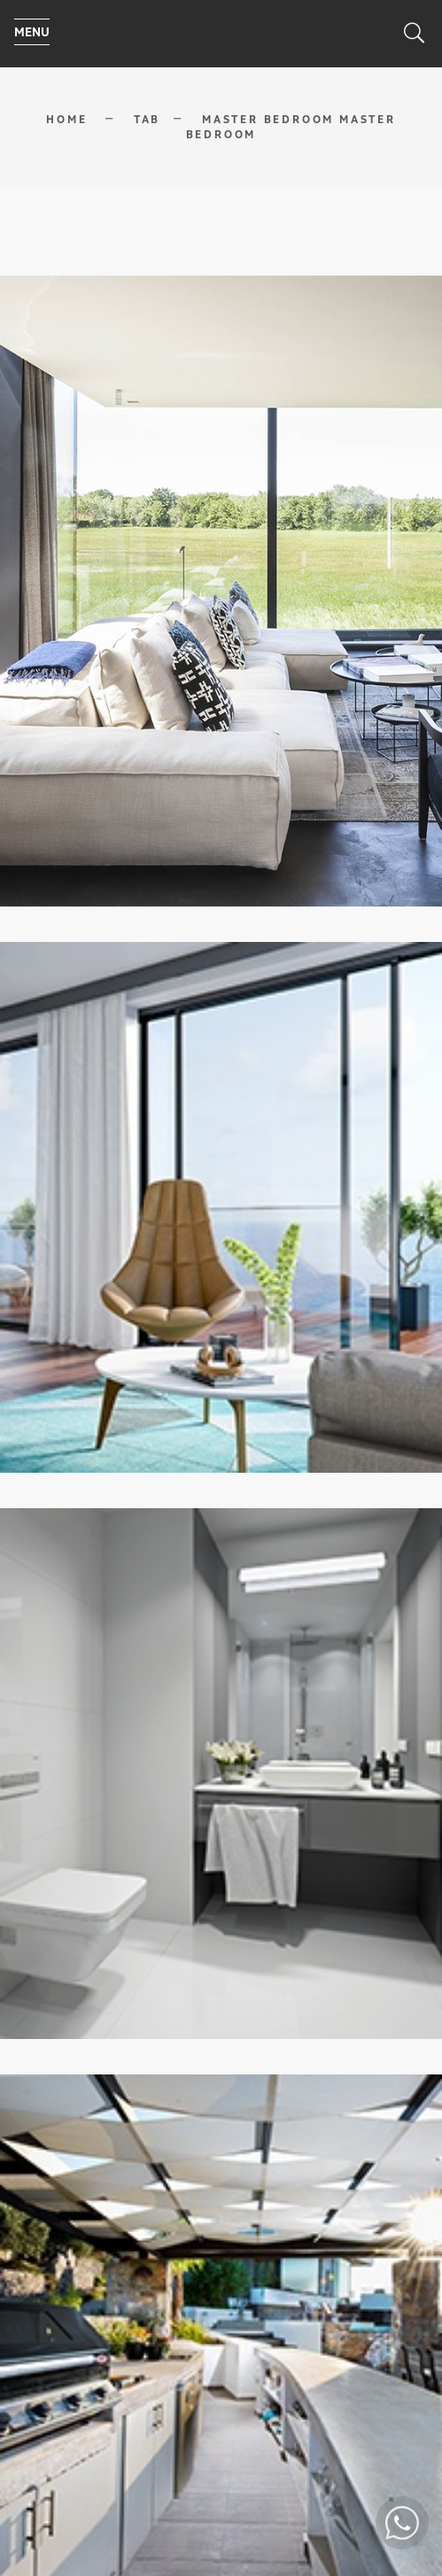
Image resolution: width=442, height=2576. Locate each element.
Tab (147, 120)
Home (66, 120)
